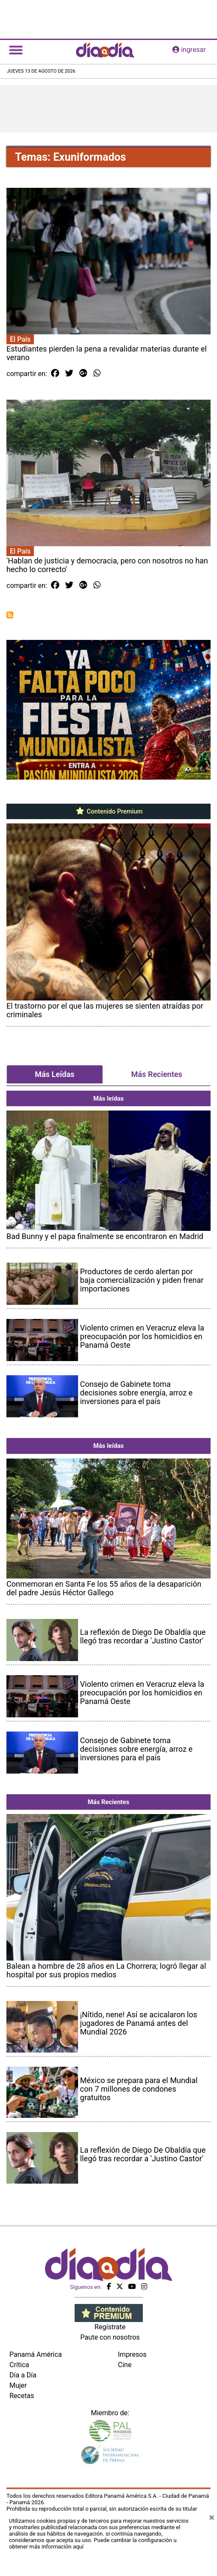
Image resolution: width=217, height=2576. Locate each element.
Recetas (21, 2396)
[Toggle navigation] (16, 50)
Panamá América (35, 2354)
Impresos (132, 2354)
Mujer (18, 2385)
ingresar (189, 50)
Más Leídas (54, 1074)
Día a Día (22, 2375)
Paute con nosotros (110, 2337)
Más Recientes (156, 1074)
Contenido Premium (109, 811)
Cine (125, 2365)
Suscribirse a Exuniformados (9, 615)
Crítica (19, 2365)
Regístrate (109, 2327)
